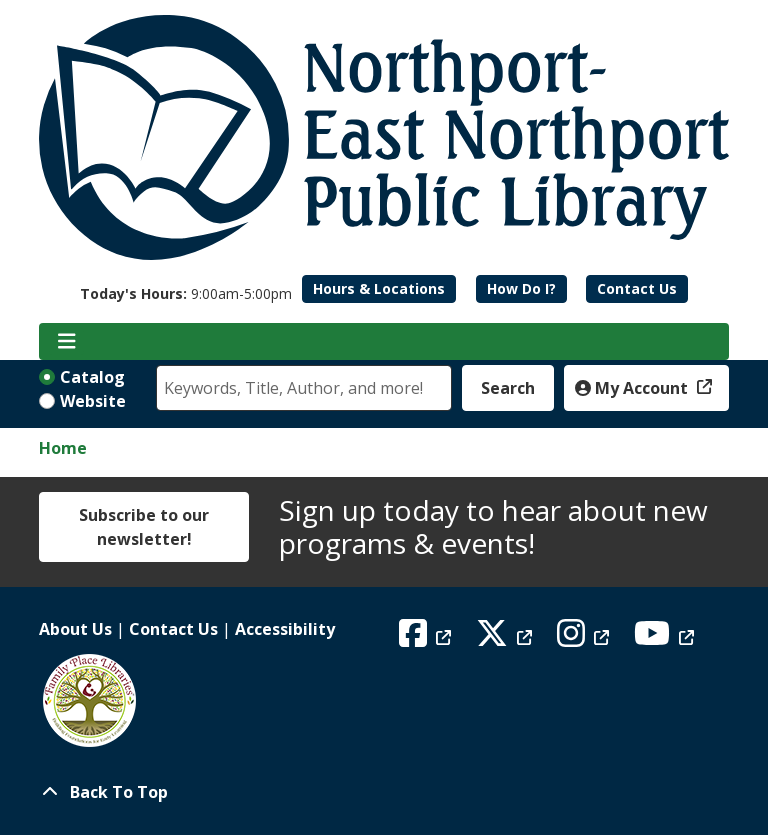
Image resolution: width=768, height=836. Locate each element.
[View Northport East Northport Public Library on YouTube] (666, 639)
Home (63, 448)
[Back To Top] (384, 792)
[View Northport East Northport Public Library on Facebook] (427, 639)
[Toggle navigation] (66, 342)
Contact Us (637, 288)
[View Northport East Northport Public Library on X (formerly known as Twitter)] (506, 639)
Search (508, 388)
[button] (186, 293)
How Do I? (521, 288)
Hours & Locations (379, 288)
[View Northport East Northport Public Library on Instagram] (585, 639)
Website (93, 401)
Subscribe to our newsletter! (144, 527)
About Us (75, 629)
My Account (633, 388)
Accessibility (285, 629)
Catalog (92, 377)
